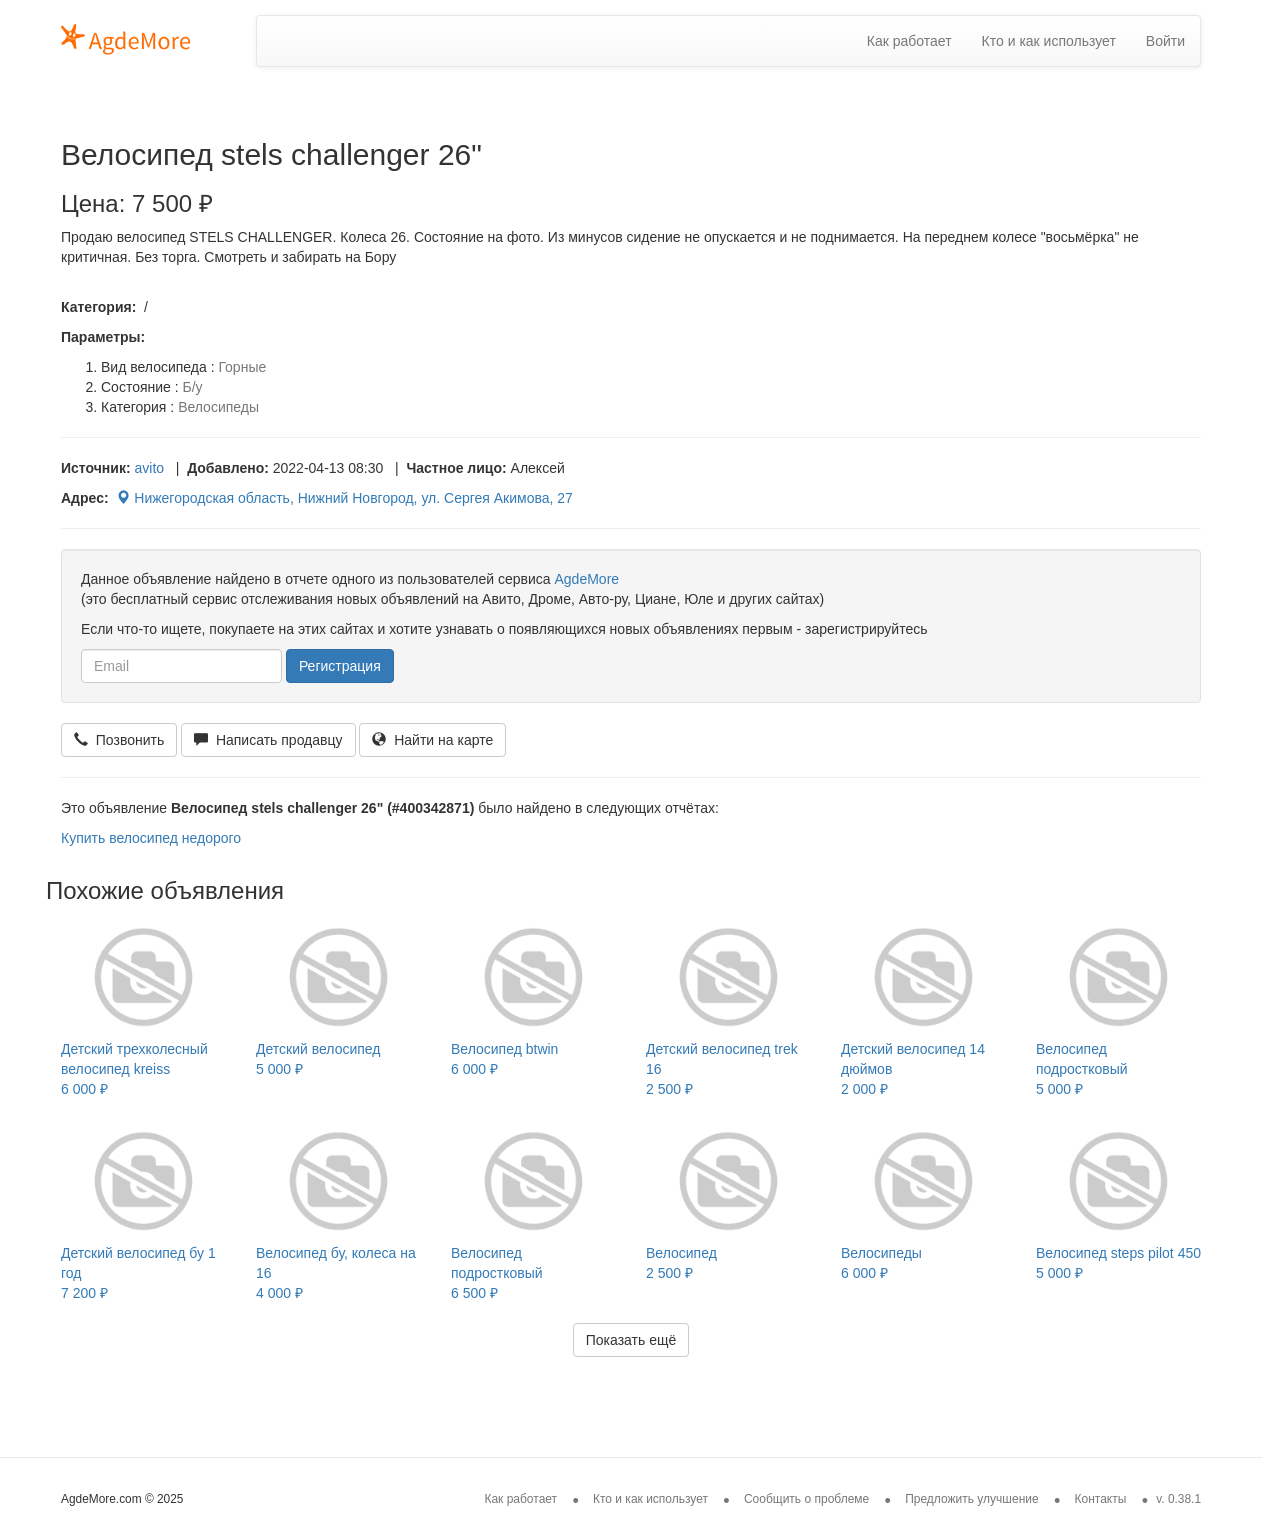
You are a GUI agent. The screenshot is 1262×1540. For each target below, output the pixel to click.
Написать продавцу (268, 740)
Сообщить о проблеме (806, 1499)
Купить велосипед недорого (151, 838)
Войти (1165, 41)
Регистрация (340, 666)
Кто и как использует (1049, 41)
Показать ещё (631, 1340)
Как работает (909, 41)
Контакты (1101, 1499)
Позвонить (119, 740)
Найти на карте (432, 740)
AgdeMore (586, 579)
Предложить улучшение (972, 1499)
